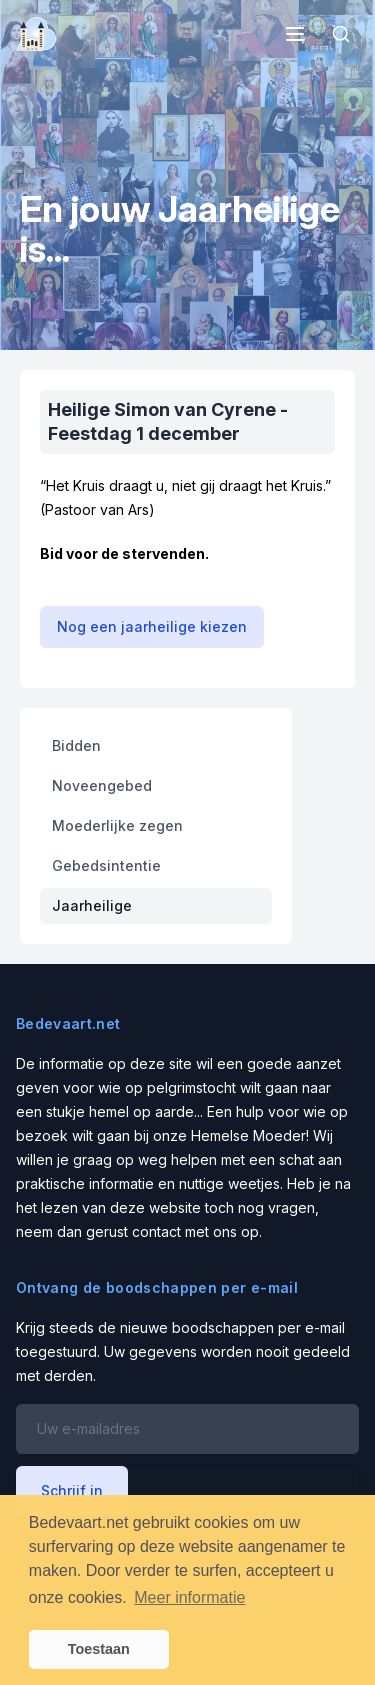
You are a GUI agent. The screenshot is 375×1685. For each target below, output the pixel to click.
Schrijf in (72, 1490)
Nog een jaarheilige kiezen (152, 626)
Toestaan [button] (99, 1649)
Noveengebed (102, 785)
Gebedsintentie (106, 865)
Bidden (76, 745)
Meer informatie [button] (189, 1597)
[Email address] (187, 1429)
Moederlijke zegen (117, 825)
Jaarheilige (92, 905)
